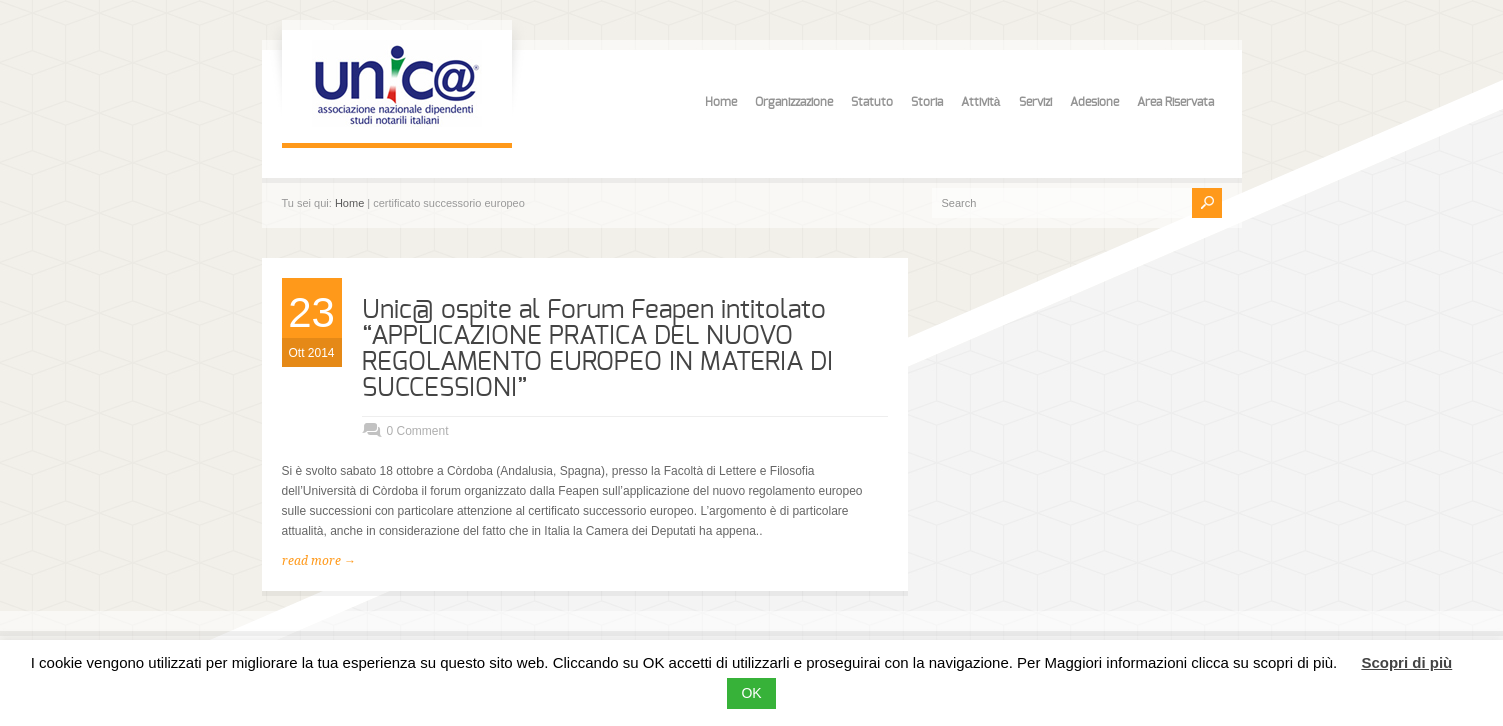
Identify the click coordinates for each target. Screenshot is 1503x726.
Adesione (1094, 102)
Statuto (872, 102)
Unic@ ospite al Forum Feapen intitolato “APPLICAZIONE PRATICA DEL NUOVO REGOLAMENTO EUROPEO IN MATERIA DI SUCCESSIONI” (597, 349)
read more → (319, 561)
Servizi (1035, 102)
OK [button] (751, 693)
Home (721, 102)
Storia (927, 102)
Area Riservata (1175, 102)
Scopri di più (1406, 662)
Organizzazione (794, 102)
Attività (981, 102)
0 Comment (418, 431)
